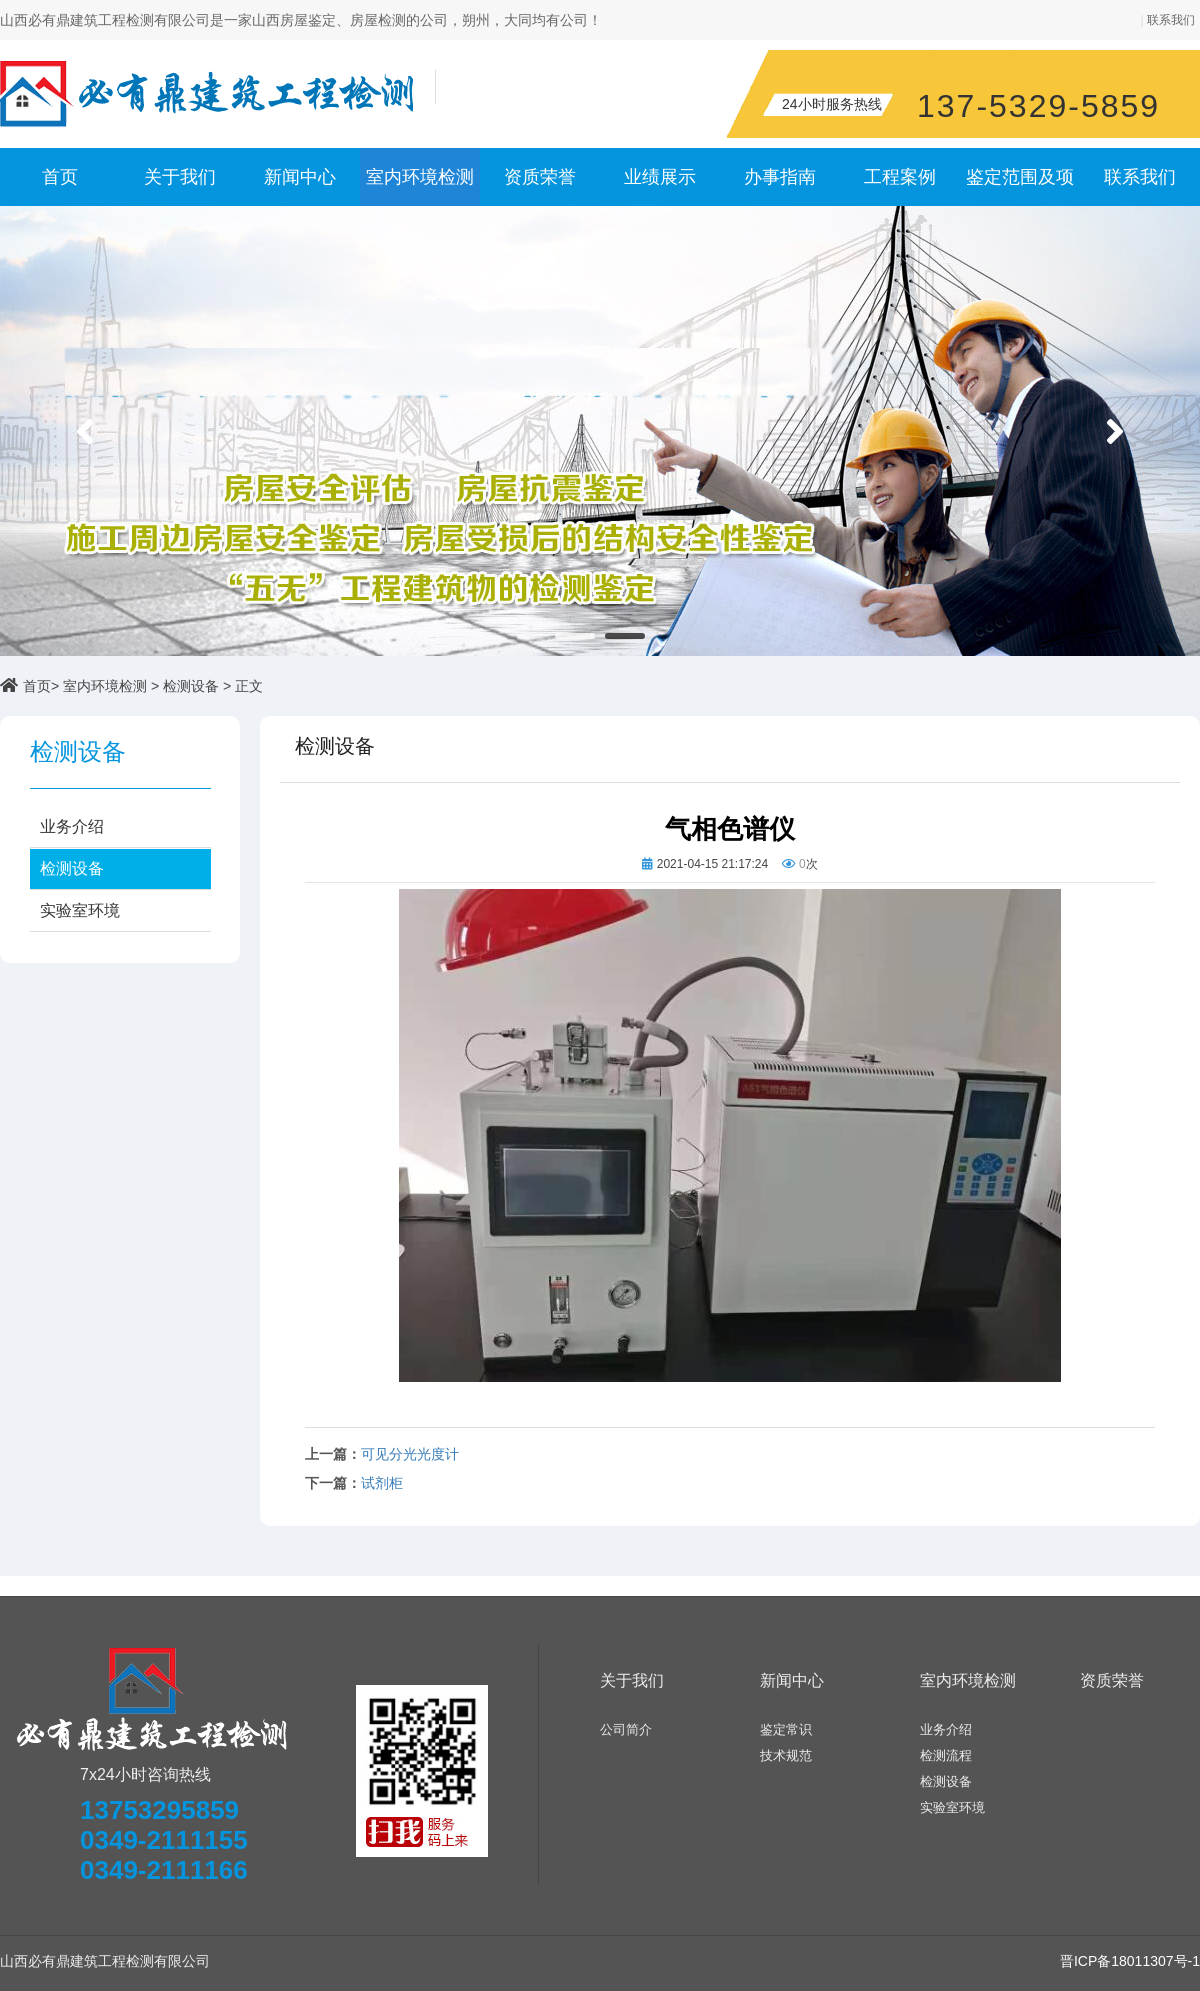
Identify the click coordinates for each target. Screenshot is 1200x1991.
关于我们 (180, 177)
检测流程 (946, 1755)
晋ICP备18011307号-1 (1130, 1961)
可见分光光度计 (410, 1454)
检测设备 (191, 686)
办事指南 (780, 177)
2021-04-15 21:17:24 (712, 864)
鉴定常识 (786, 1729)
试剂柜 (382, 1483)
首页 (60, 177)
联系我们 (1171, 20)
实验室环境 (80, 910)
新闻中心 (300, 177)
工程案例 (900, 177)
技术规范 (786, 1755)
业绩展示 (660, 177)
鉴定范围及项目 (1020, 186)
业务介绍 (72, 826)
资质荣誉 (540, 177)
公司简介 (626, 1729)
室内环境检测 (420, 177)
